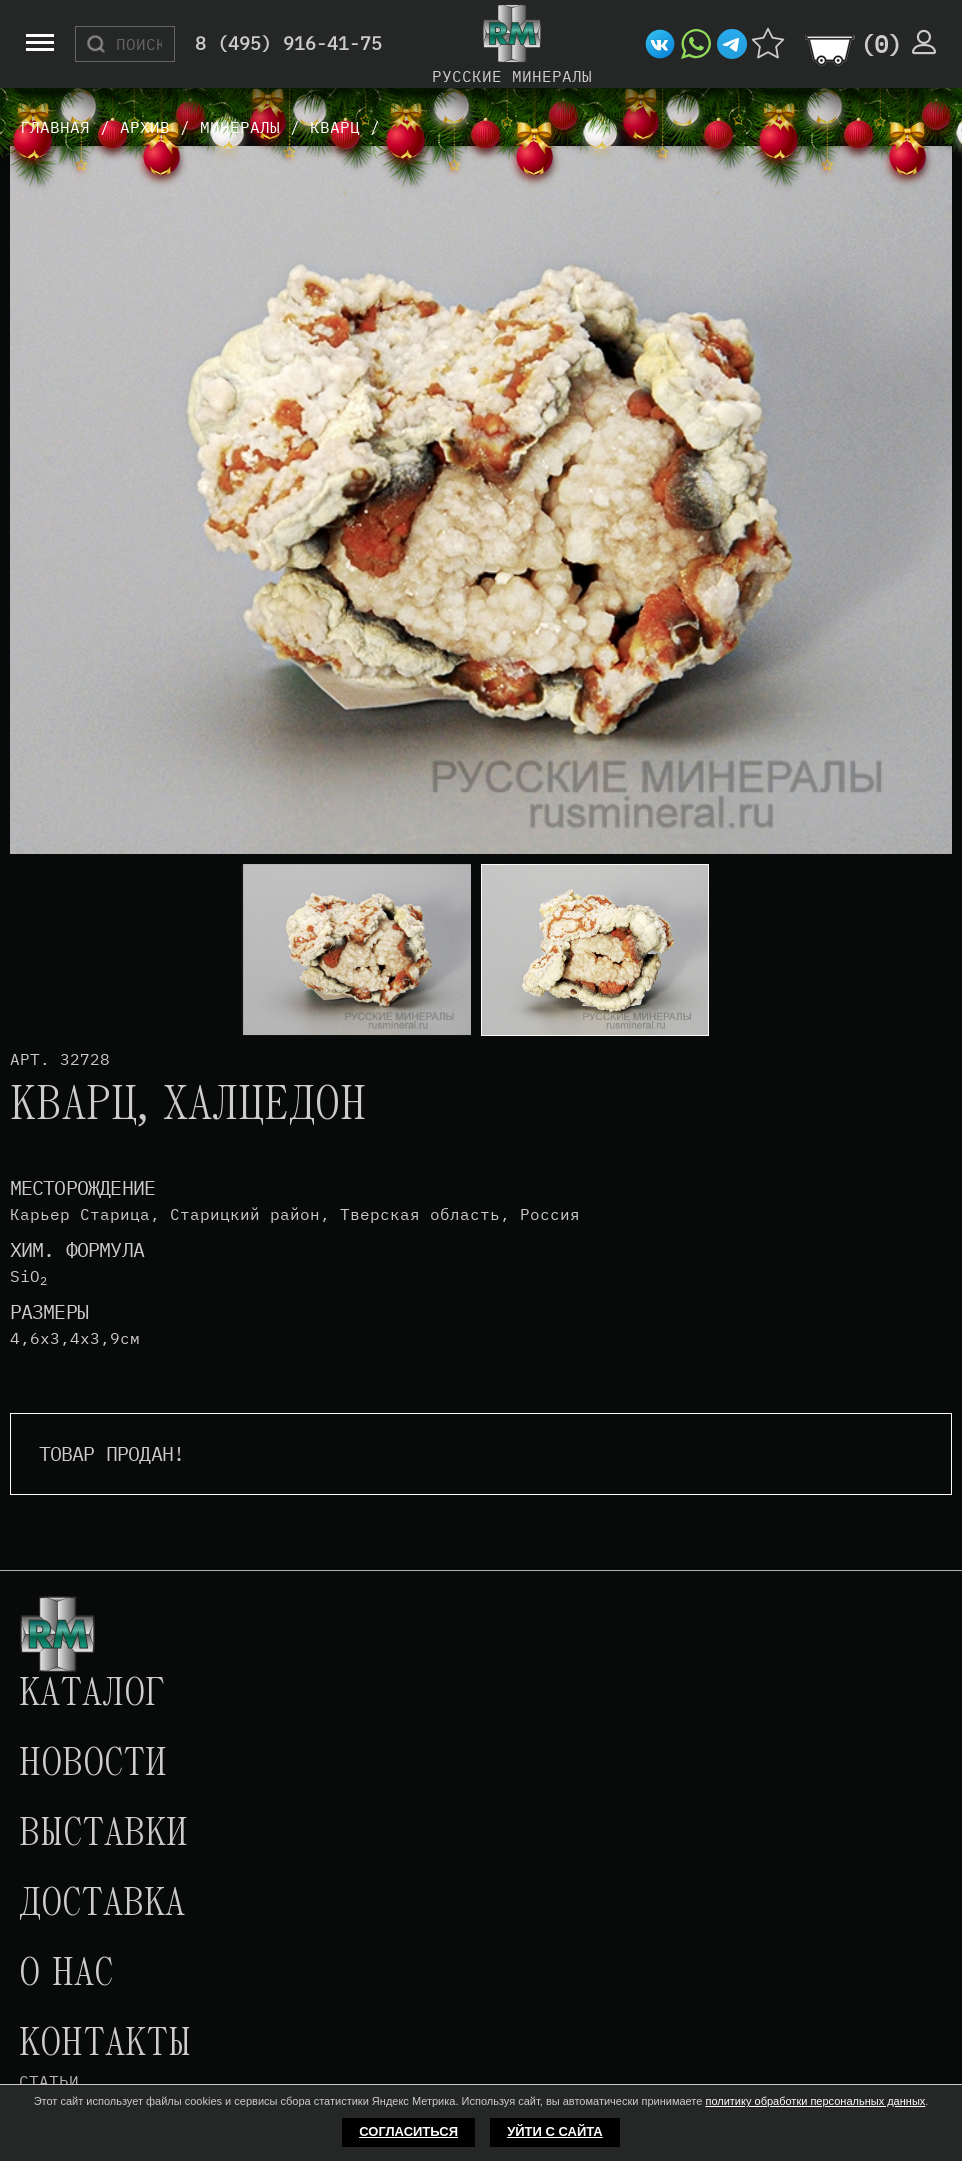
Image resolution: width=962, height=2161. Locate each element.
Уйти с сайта (555, 2131)
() (881, 44)
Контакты (105, 2045)
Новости (93, 1765)
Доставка (102, 1905)
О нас (66, 1975)
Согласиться (408, 2131)
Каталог (92, 1695)
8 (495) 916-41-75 (288, 44)
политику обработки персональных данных (815, 2101)
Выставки (103, 1835)
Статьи (49, 2081)
